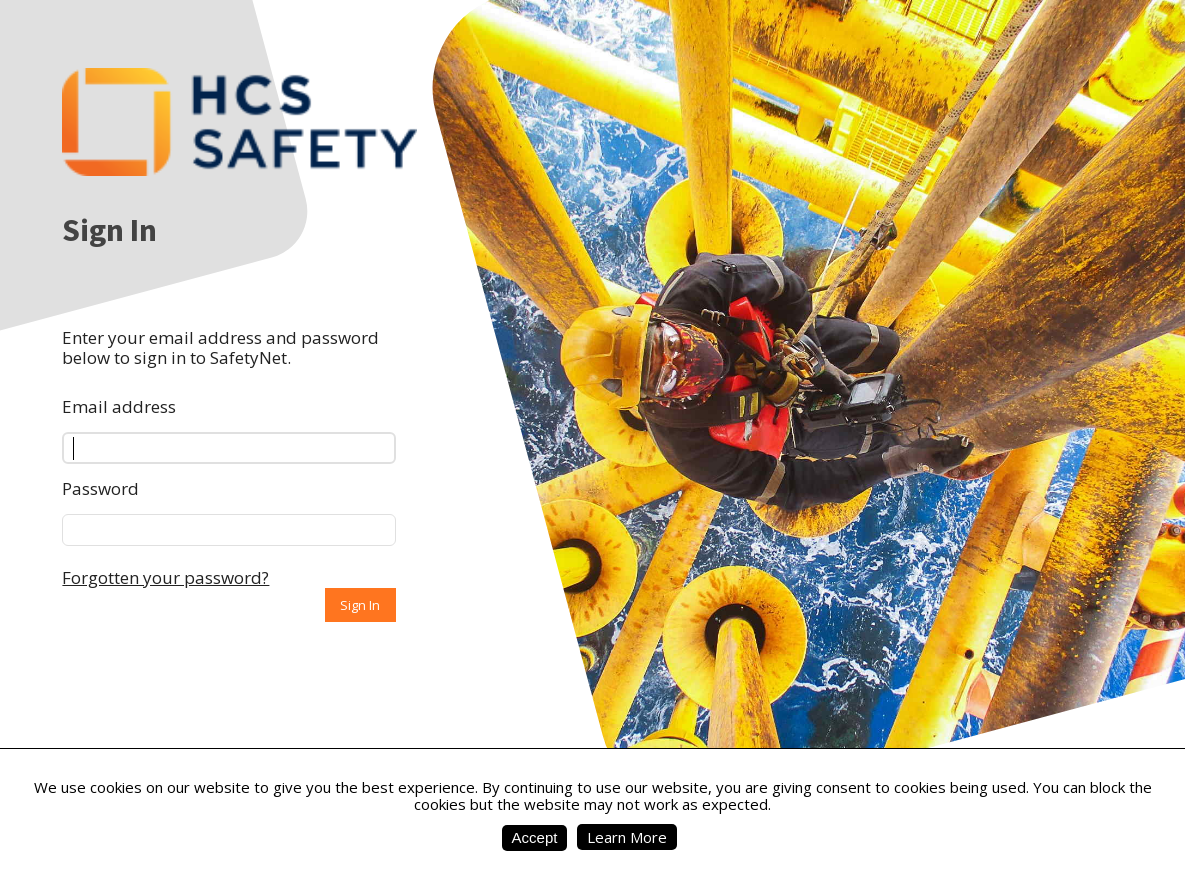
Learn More (627, 837)
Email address (119, 406)
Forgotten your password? (165, 577)
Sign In (360, 605)
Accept (535, 837)
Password (100, 488)
